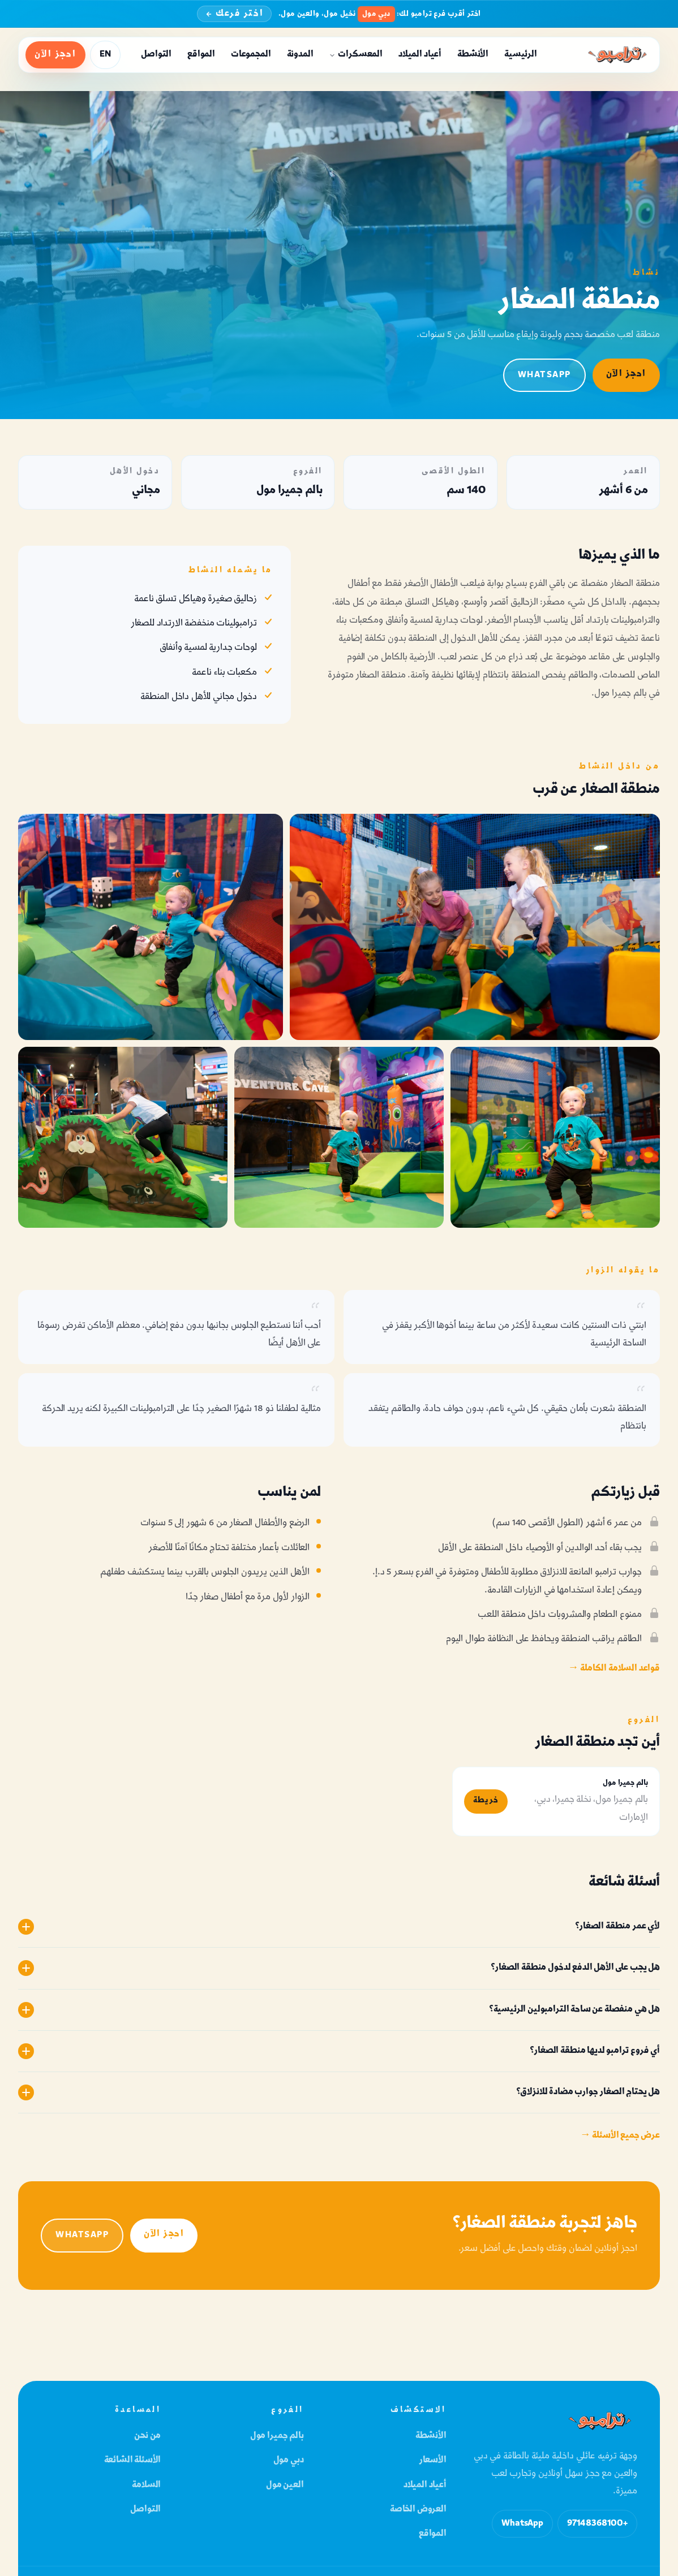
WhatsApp (544, 375)
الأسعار (433, 2460)
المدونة (300, 54)
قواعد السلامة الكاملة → (614, 1668)
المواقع (201, 54)
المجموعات (251, 54)
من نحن (147, 2436)
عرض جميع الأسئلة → (620, 2139)
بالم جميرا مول (277, 2436)
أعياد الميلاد (419, 54)
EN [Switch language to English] (105, 54)
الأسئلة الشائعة (132, 2460)
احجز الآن (55, 54)
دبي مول (288, 2460)
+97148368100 (597, 2523)
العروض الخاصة (418, 2509)
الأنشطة (472, 54)
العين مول (285, 2485)
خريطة (486, 1802)
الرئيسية (520, 54)
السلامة (146, 2485)
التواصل (156, 54)
